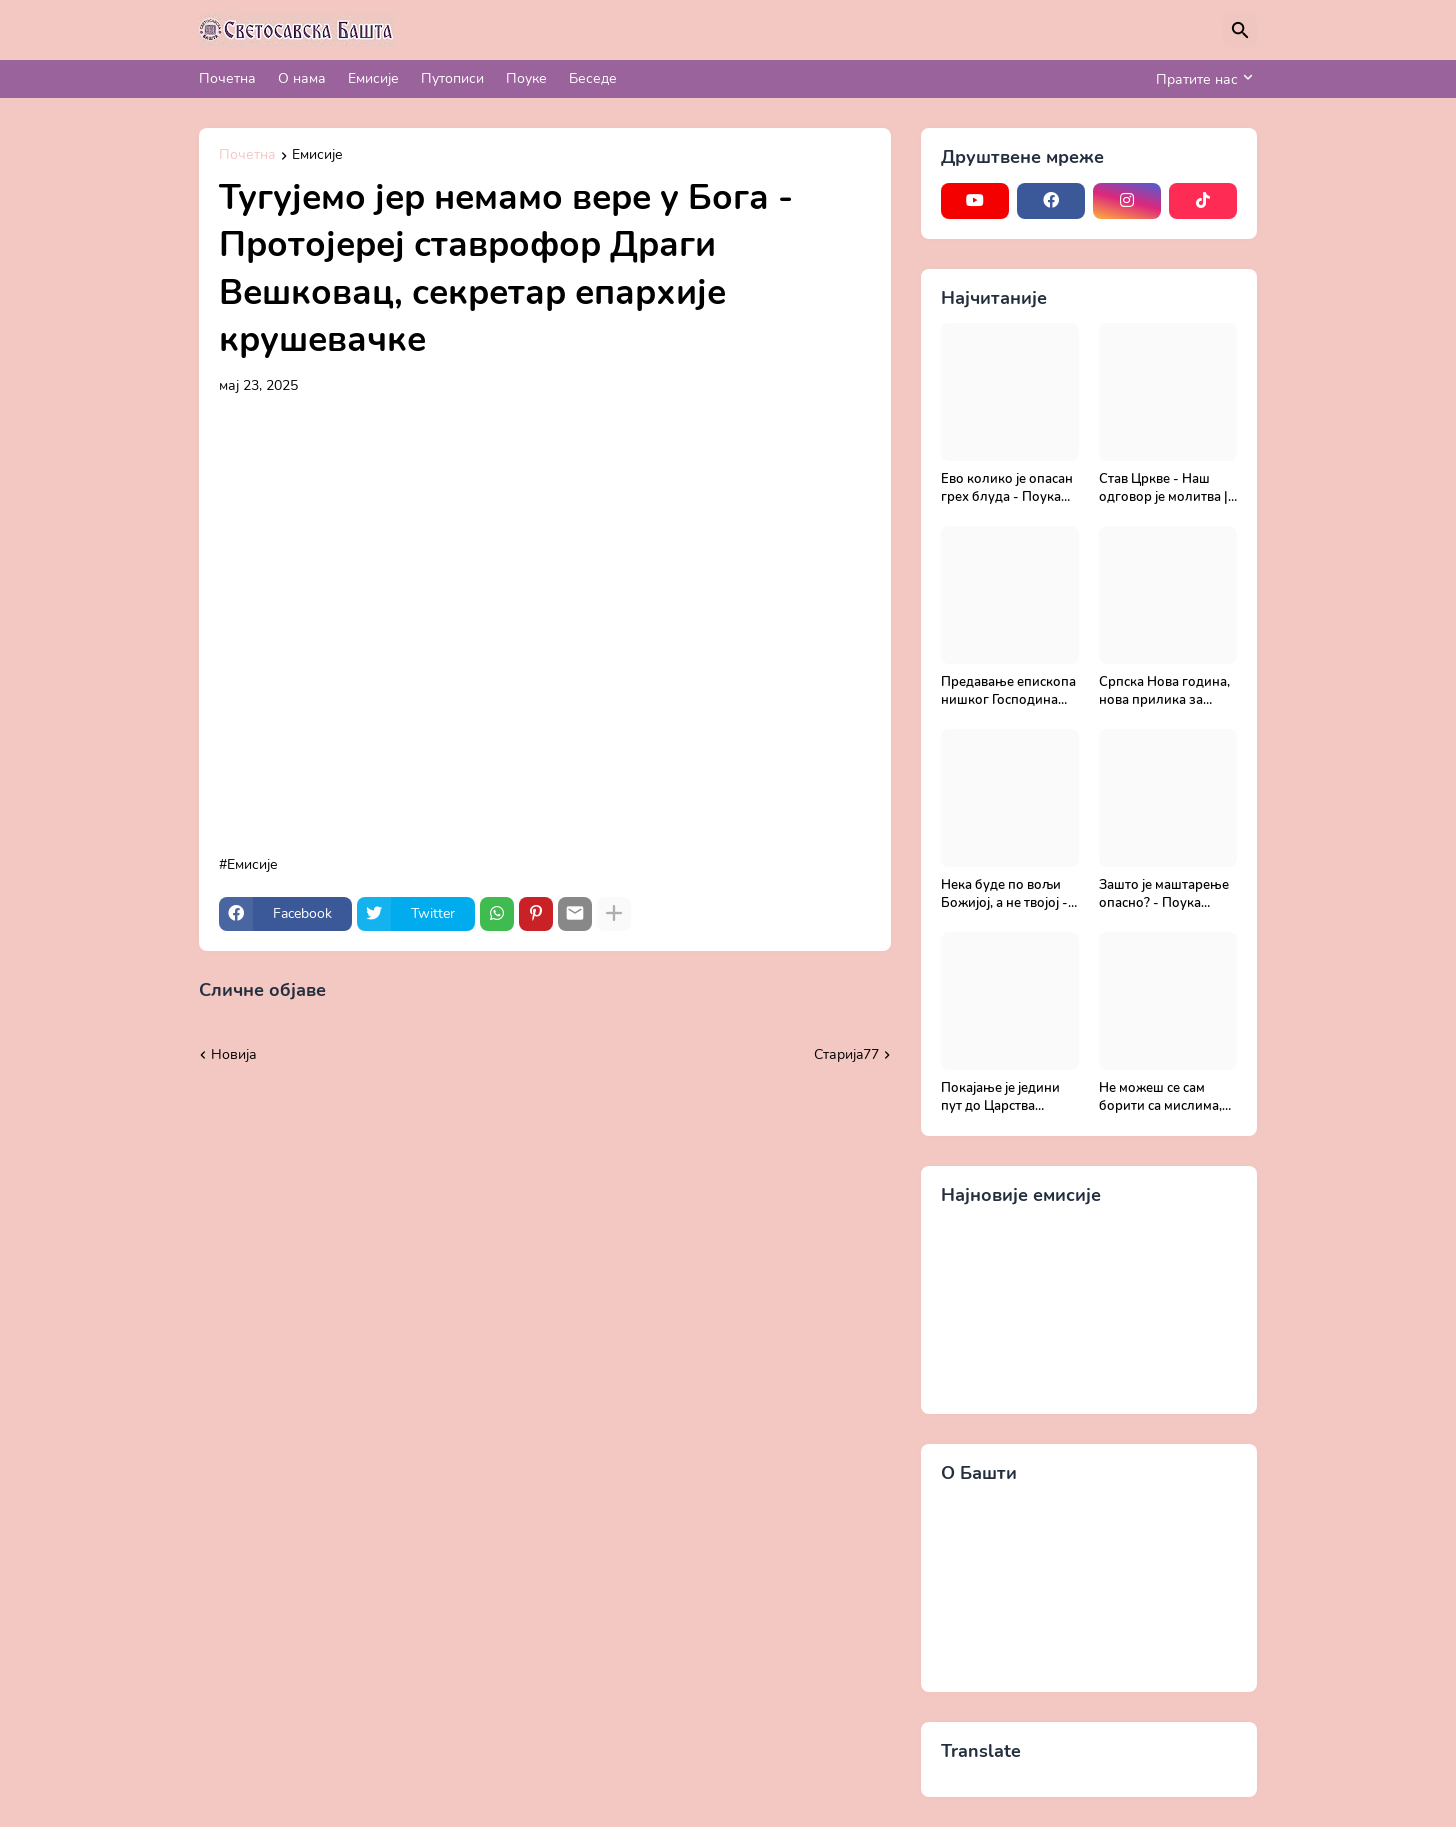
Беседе (593, 78)
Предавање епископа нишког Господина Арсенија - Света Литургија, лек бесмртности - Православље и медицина (1008, 691)
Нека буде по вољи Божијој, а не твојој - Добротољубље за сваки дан (1004, 894)
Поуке (526, 78)
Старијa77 (846, 1054)
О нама (302, 78)
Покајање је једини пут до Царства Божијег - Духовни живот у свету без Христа (1000, 1097)
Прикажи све (376, 990)
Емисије (373, 78)
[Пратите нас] (1201, 79)
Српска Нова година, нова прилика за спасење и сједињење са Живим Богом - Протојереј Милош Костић (1167, 691)
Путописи (452, 78)
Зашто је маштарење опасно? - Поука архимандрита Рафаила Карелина (1164, 894)
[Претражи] (1240, 30)
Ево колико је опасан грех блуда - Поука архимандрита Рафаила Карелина (1007, 488)
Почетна (227, 78)
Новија (234, 1054)
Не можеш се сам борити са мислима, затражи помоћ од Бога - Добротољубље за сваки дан (1160, 1097)
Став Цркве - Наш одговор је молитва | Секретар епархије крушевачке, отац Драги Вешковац (1163, 488)
